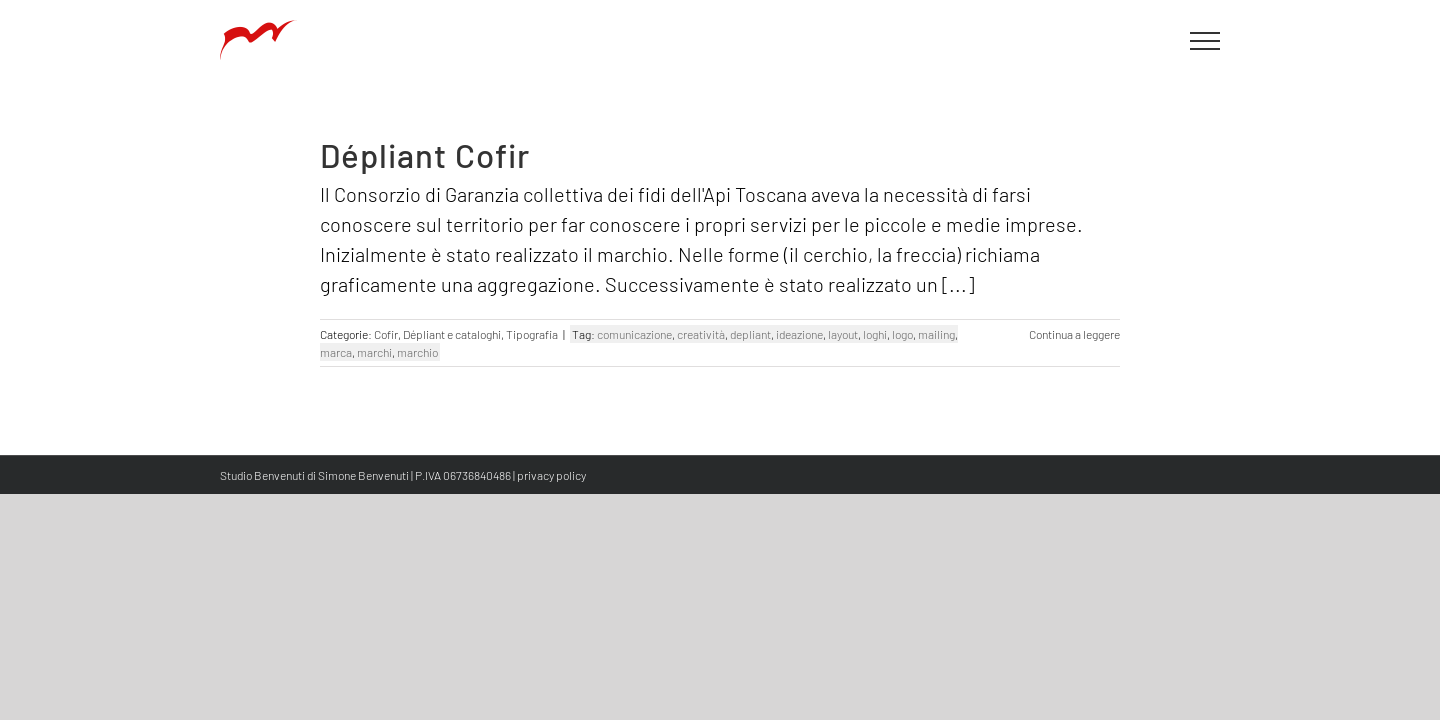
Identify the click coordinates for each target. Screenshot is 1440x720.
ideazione (799, 334)
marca (336, 352)
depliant (750, 334)
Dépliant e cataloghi (452, 334)
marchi (374, 352)
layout (843, 334)
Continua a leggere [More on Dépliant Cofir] (1074, 334)
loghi (875, 334)
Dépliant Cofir (425, 155)
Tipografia (532, 334)
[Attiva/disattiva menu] (1205, 41)
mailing (936, 334)
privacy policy (551, 475)
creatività (701, 334)
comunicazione (634, 334)
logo (902, 334)
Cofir (386, 334)
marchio (417, 352)
